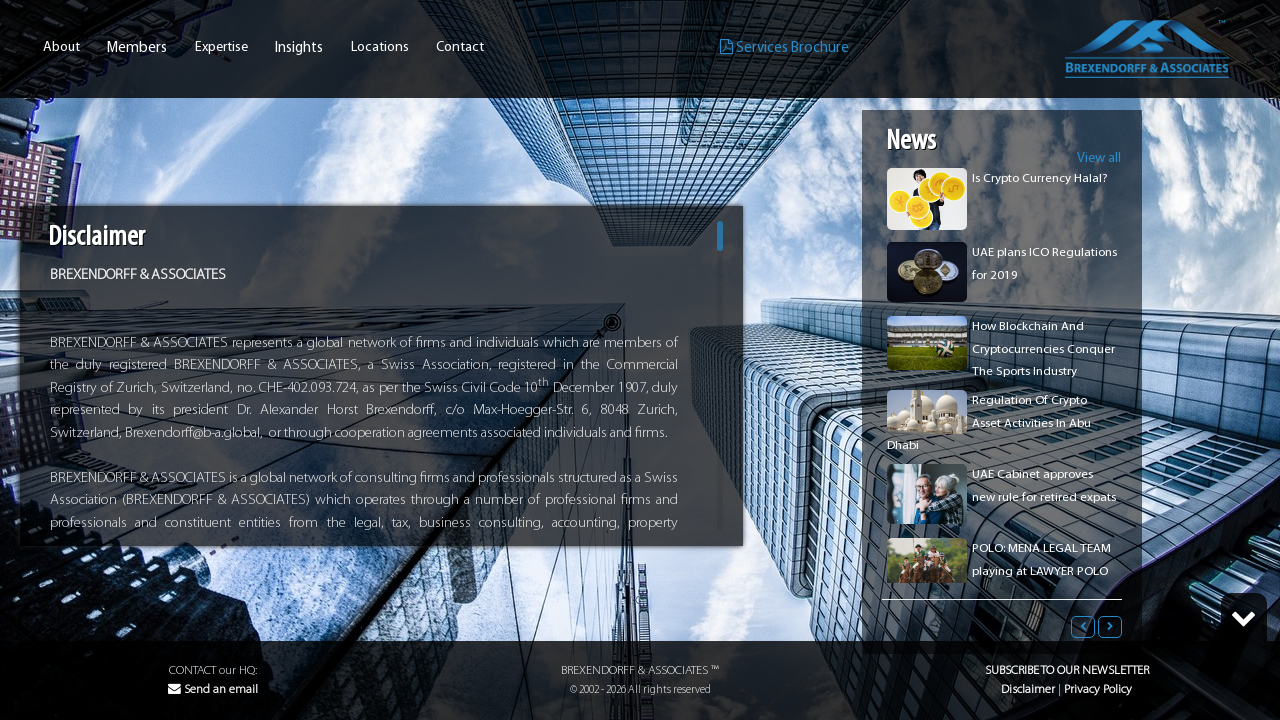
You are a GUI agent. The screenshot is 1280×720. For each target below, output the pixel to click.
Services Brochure (784, 47)
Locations (380, 48)
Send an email (213, 689)
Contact (460, 48)
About (61, 48)
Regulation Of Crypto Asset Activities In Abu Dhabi (989, 423)
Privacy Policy (1098, 689)
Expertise (221, 48)
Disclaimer (1028, 689)
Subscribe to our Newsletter (1067, 670)
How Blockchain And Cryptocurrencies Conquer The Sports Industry (1043, 349)
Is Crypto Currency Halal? (1040, 178)
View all (1099, 158)
